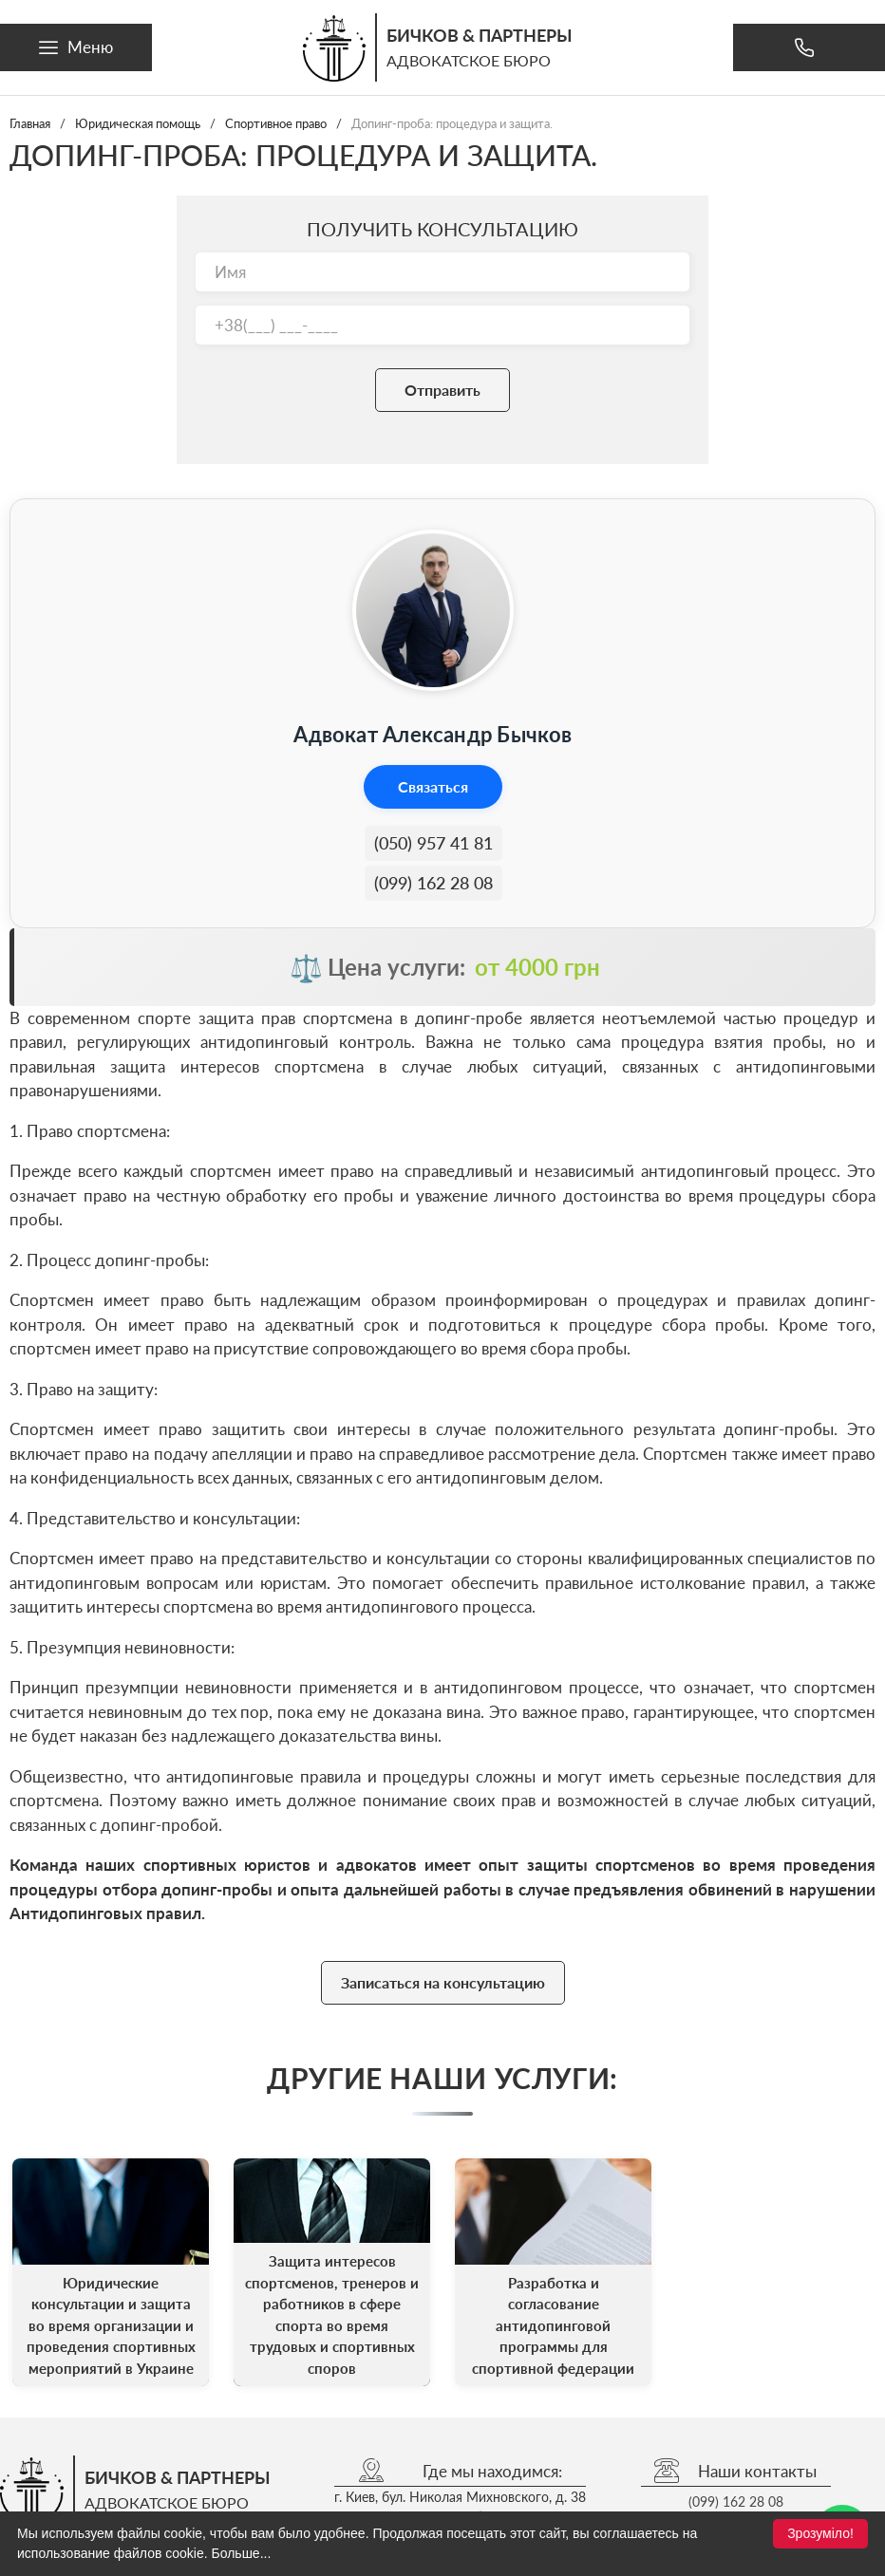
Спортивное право (276, 123)
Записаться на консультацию (443, 1982)
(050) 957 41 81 (433, 842)
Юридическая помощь (137, 123)
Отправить (442, 390)
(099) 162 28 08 (433, 882)
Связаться (433, 786)
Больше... (242, 2553)
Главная (29, 123)
